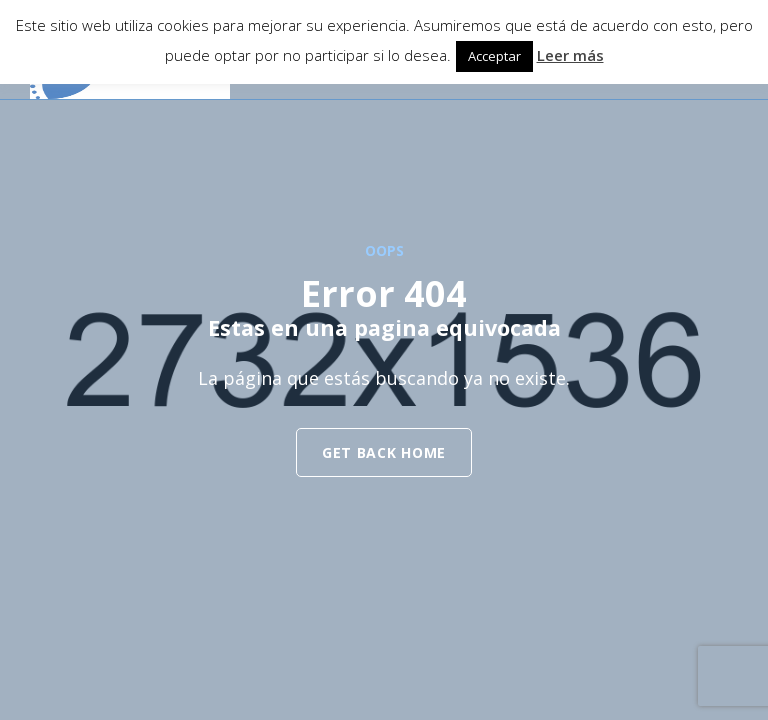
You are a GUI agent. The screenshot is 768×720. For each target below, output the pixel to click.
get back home (384, 452)
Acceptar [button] (494, 56)
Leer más (570, 55)
